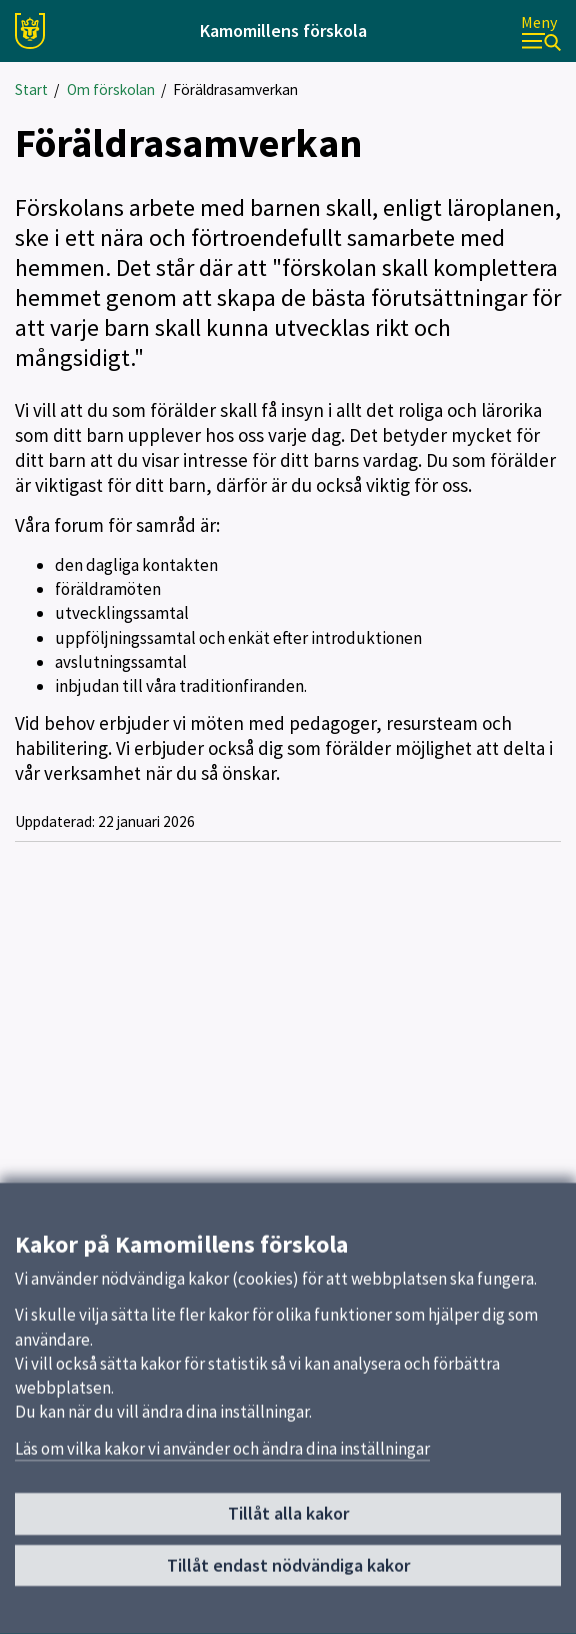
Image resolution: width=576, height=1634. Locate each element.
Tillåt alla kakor (288, 1524)
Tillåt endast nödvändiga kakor (288, 1575)
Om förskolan (111, 89)
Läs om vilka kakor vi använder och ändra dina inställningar (222, 1459)
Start (31, 89)
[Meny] (541, 31)
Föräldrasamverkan (235, 89)
